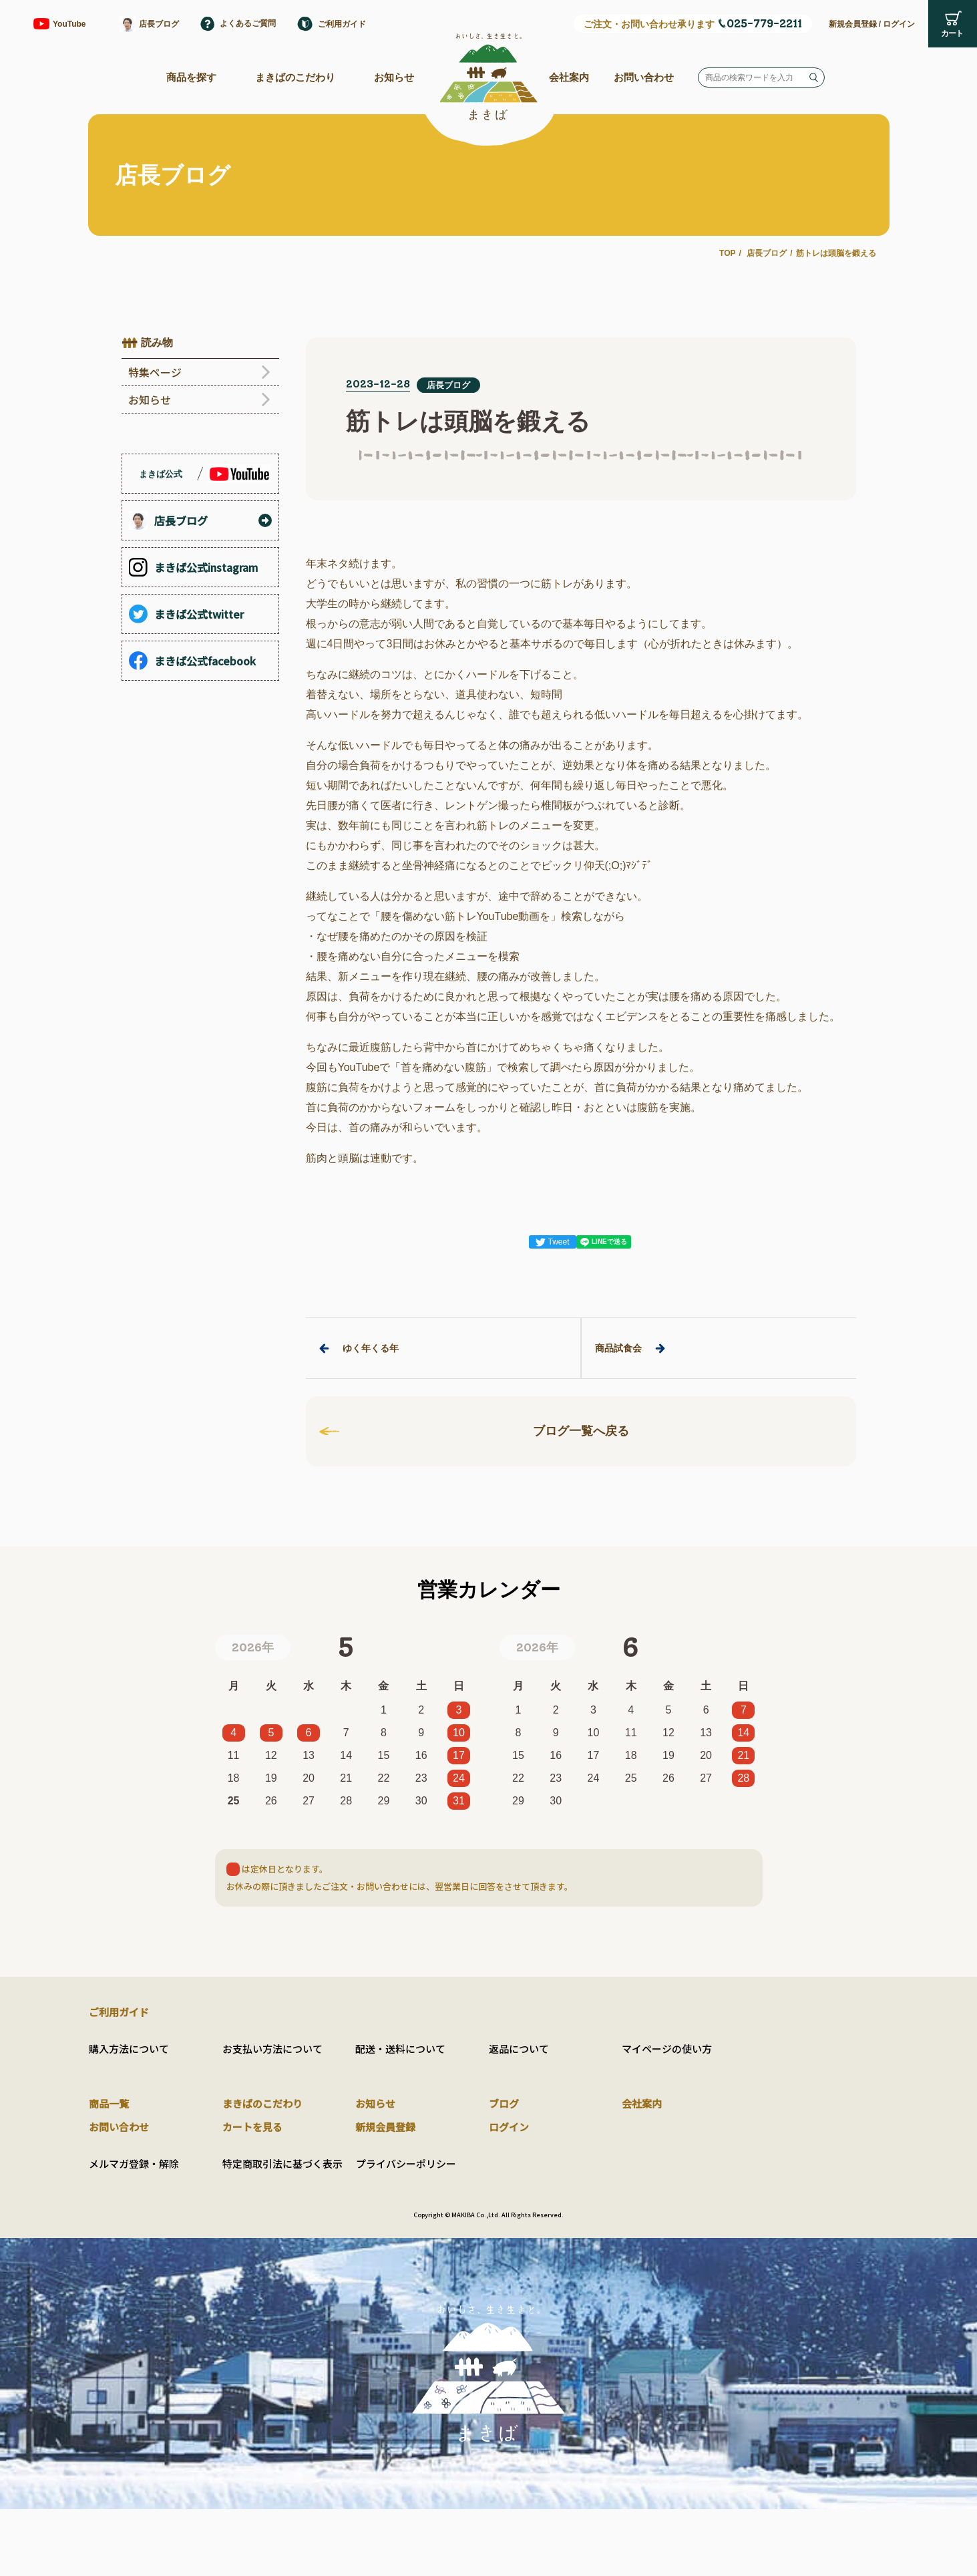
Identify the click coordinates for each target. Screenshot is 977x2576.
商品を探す (191, 77)
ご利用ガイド (119, 2012)
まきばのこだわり (295, 77)
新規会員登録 (853, 24)
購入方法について (129, 2049)
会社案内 (569, 77)
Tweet (552, 1242)
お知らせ (394, 77)
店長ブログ (767, 253)
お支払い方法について (272, 2049)
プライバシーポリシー (406, 2163)
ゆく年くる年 (359, 1348)
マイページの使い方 (667, 2049)
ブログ (504, 2103)
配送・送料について (400, 2049)
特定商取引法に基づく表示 (282, 2163)
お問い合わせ (644, 77)
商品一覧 (109, 2103)
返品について (519, 2049)
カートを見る (252, 2127)
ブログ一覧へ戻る (474, 1431)
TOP (727, 253)
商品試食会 (630, 1348)
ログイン (899, 24)
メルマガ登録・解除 (134, 2163)
